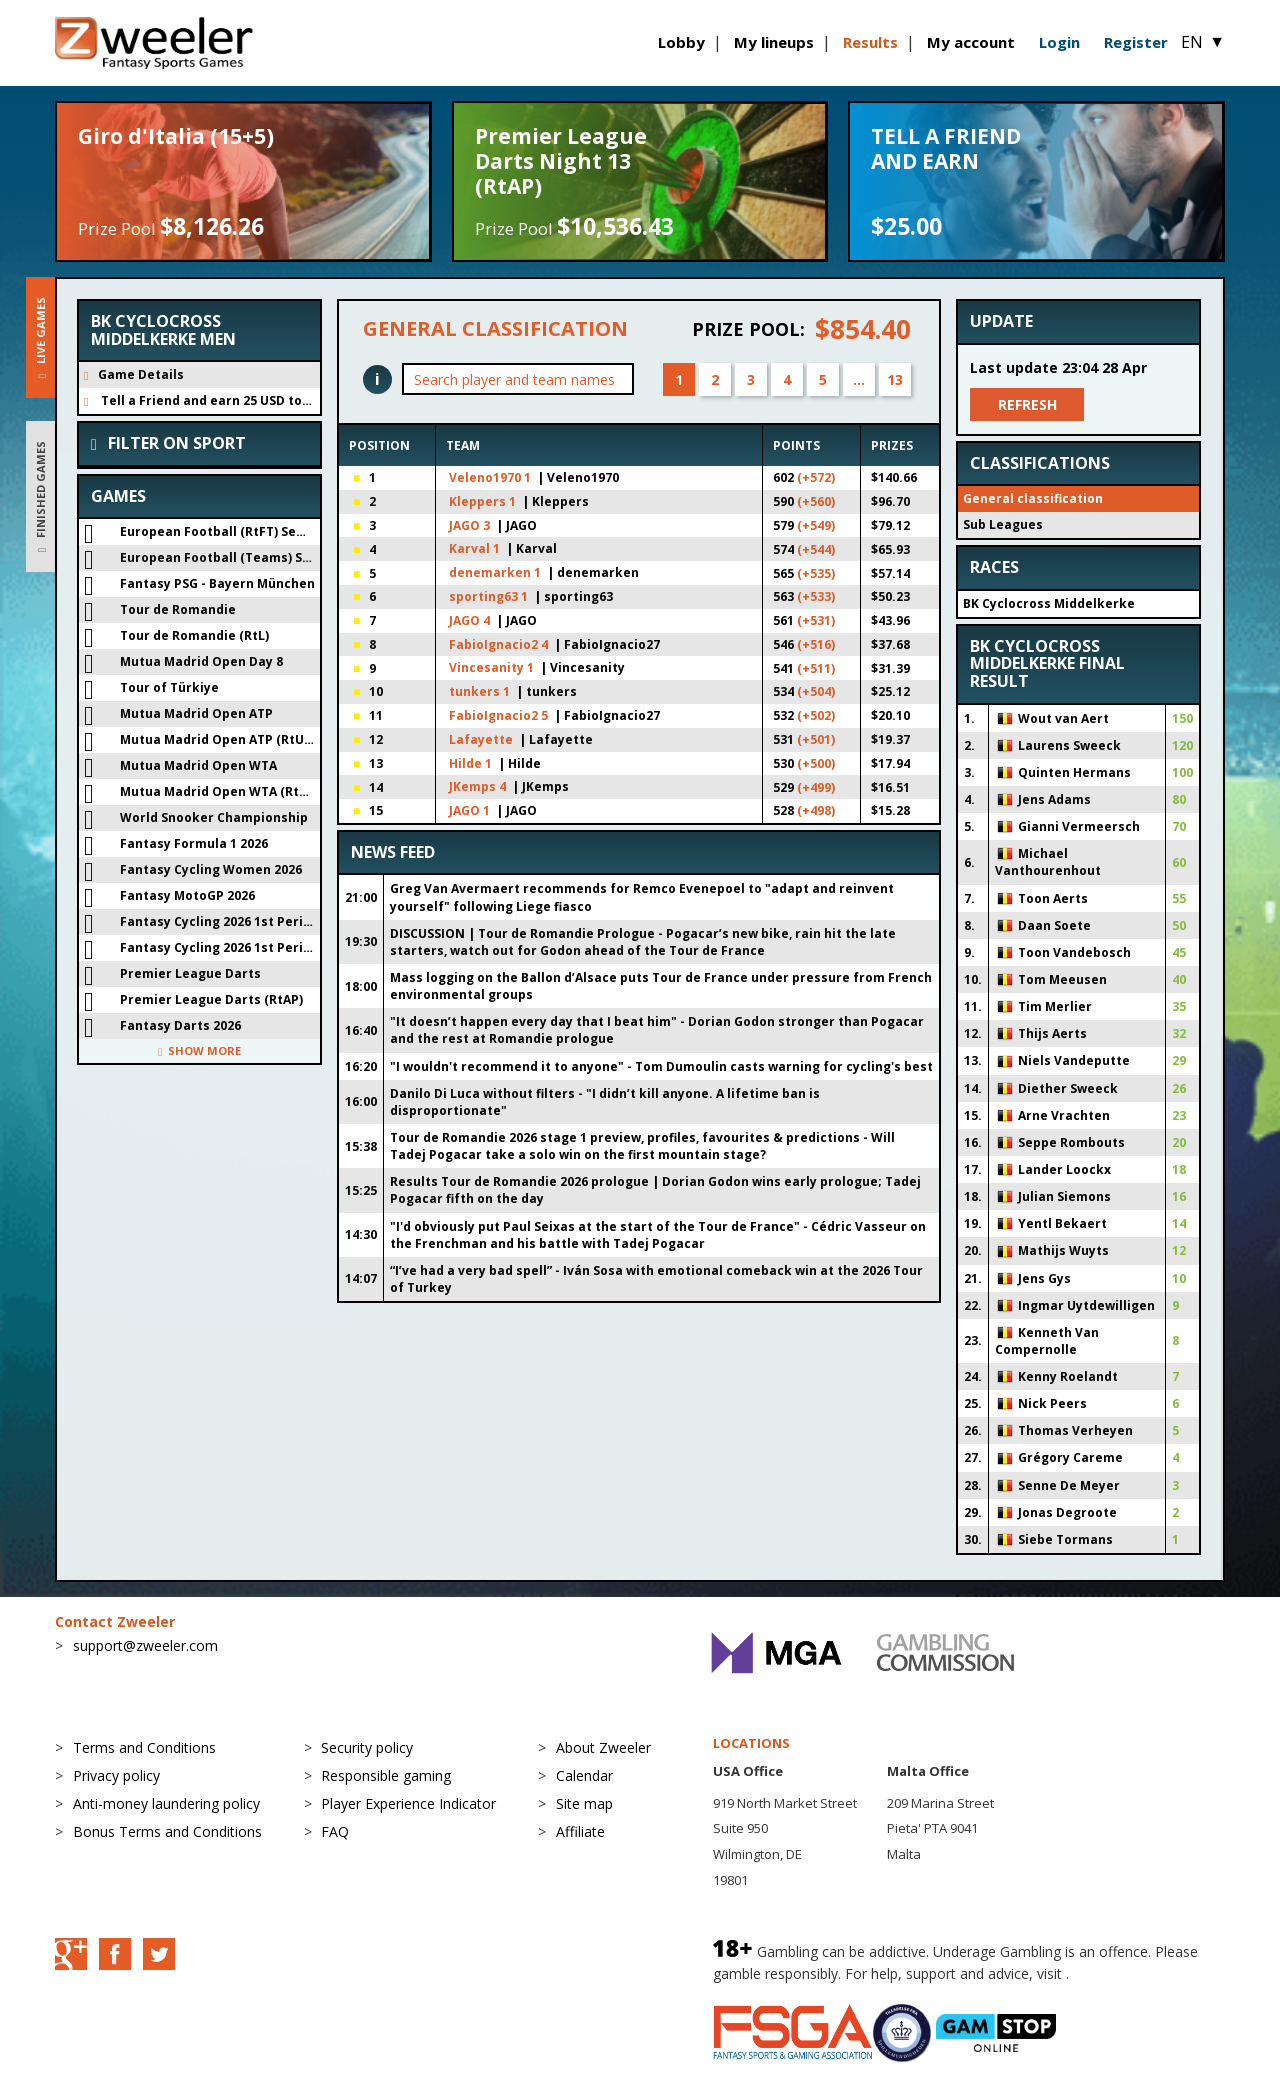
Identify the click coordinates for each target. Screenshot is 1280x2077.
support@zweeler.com (145, 1645)
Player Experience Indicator (408, 1803)
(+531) (816, 620)
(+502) (816, 715)
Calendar (584, 1775)
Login (1059, 42)
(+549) (816, 525)
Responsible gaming (386, 1775)
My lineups (774, 42)
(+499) (816, 787)
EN (1203, 42)
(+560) (816, 501)
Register (1136, 42)
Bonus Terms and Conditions (167, 1831)
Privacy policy (116, 1775)
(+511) (816, 668)
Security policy (367, 1747)
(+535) (816, 573)
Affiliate (580, 1831)
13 (895, 379)
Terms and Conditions (144, 1747)
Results (870, 42)
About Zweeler (603, 1747)
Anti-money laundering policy (166, 1803)
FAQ (335, 1831)
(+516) (816, 644)
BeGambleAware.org (1140, 1973)
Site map (584, 1803)
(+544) (816, 549)
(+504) (816, 691)
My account (971, 42)
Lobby (681, 42)
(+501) (816, 739)
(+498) (816, 810)
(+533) (816, 596)
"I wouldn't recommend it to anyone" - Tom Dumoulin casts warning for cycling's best (661, 1066)
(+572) (816, 477)
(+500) (816, 763)
